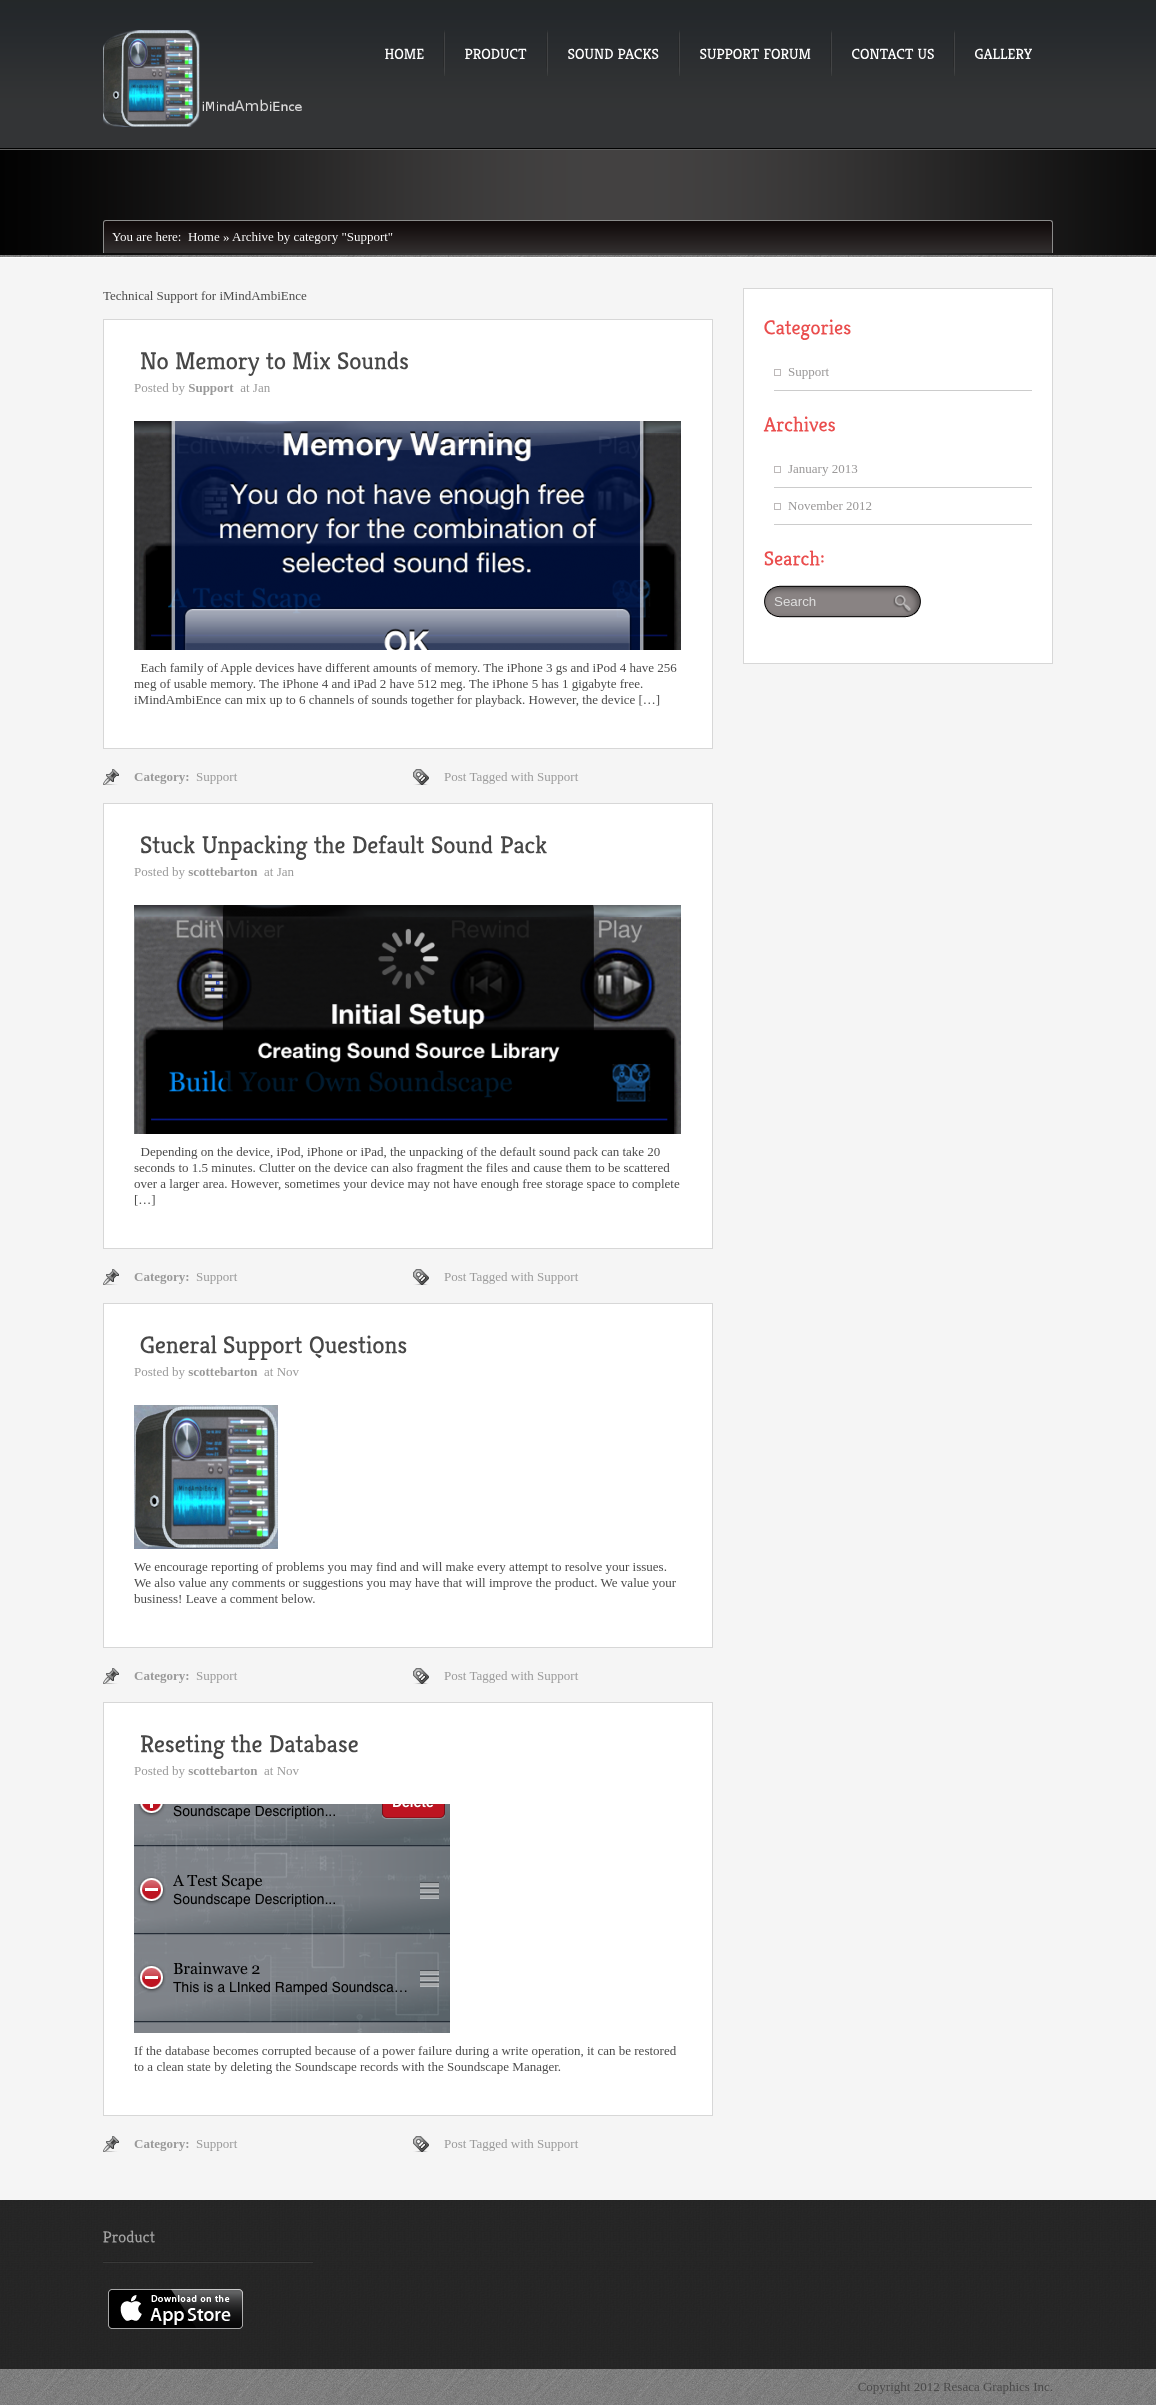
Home (200, 236)
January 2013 (823, 468)
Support (211, 387)
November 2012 (830, 505)
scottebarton (222, 871)
